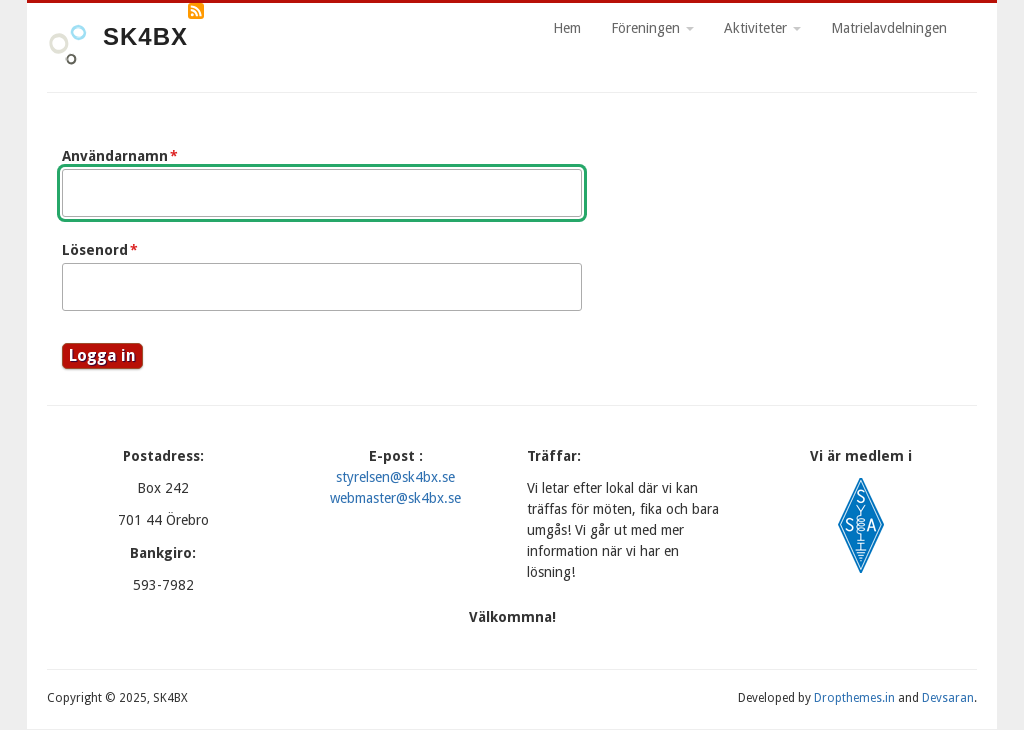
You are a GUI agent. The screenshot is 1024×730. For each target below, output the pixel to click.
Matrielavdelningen (889, 28)
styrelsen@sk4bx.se (395, 477)
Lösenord (95, 250)
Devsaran (948, 698)
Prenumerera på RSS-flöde (196, 11)
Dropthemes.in (854, 698)
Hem (567, 28)
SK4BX (145, 36)
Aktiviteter (762, 28)
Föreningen (652, 28)
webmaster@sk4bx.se (395, 498)
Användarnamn (115, 156)
